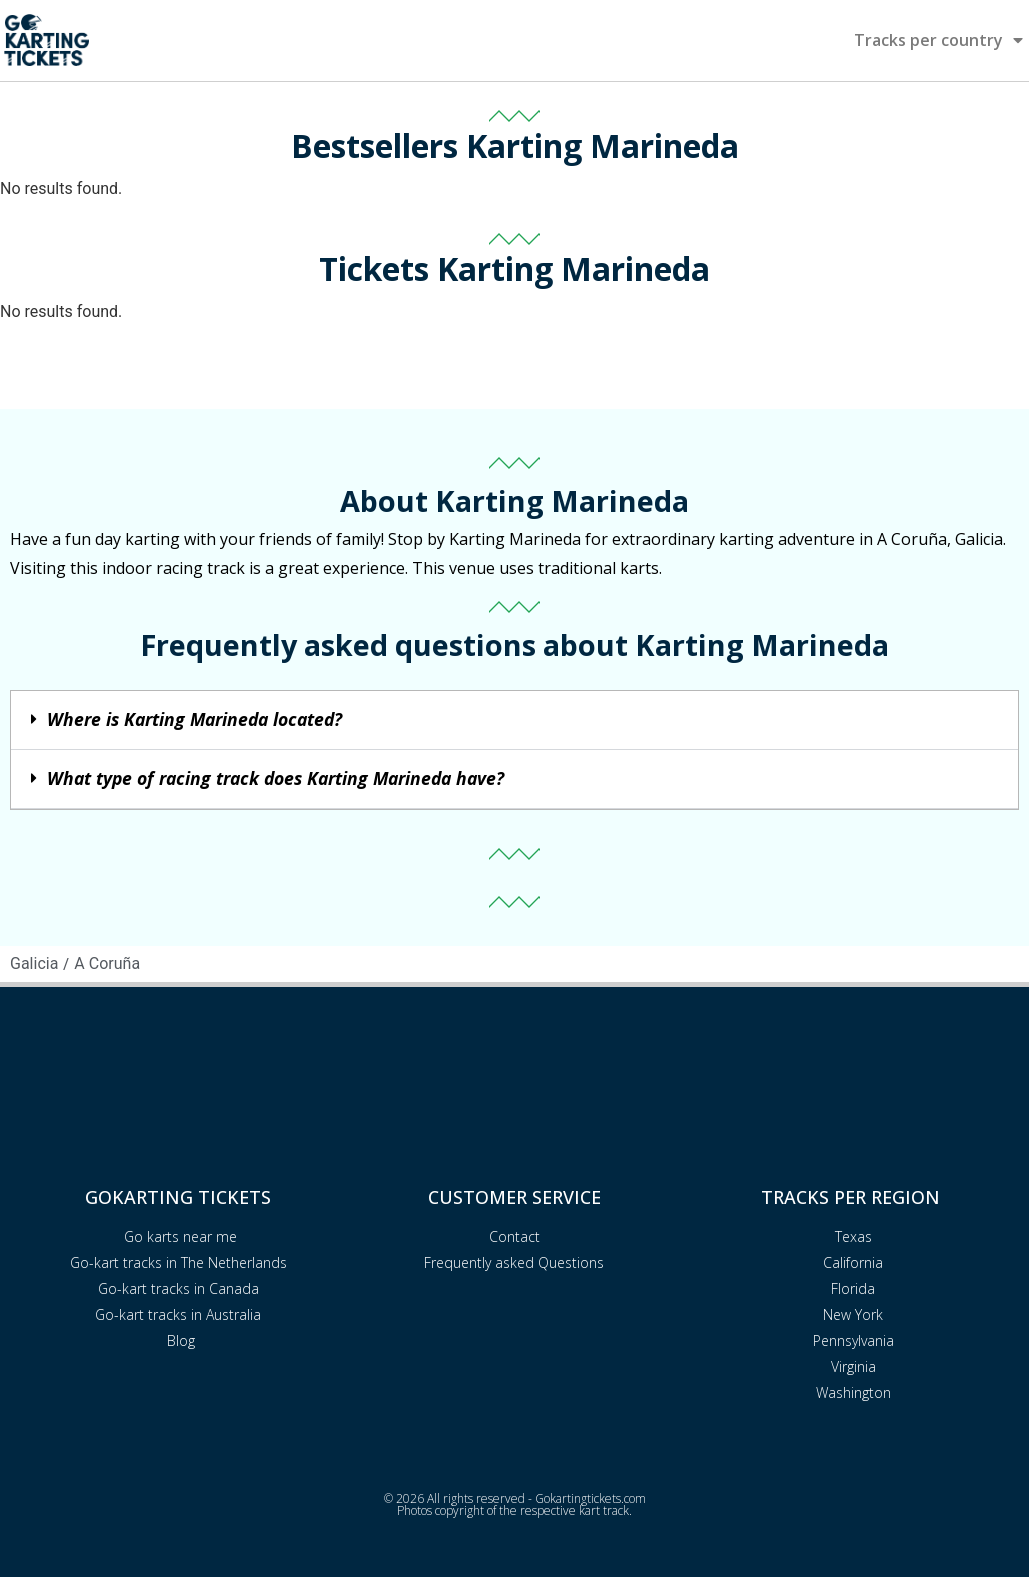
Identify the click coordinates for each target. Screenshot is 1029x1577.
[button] (514, 720)
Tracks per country (938, 40)
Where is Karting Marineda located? (194, 719)
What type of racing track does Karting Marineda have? (275, 778)
